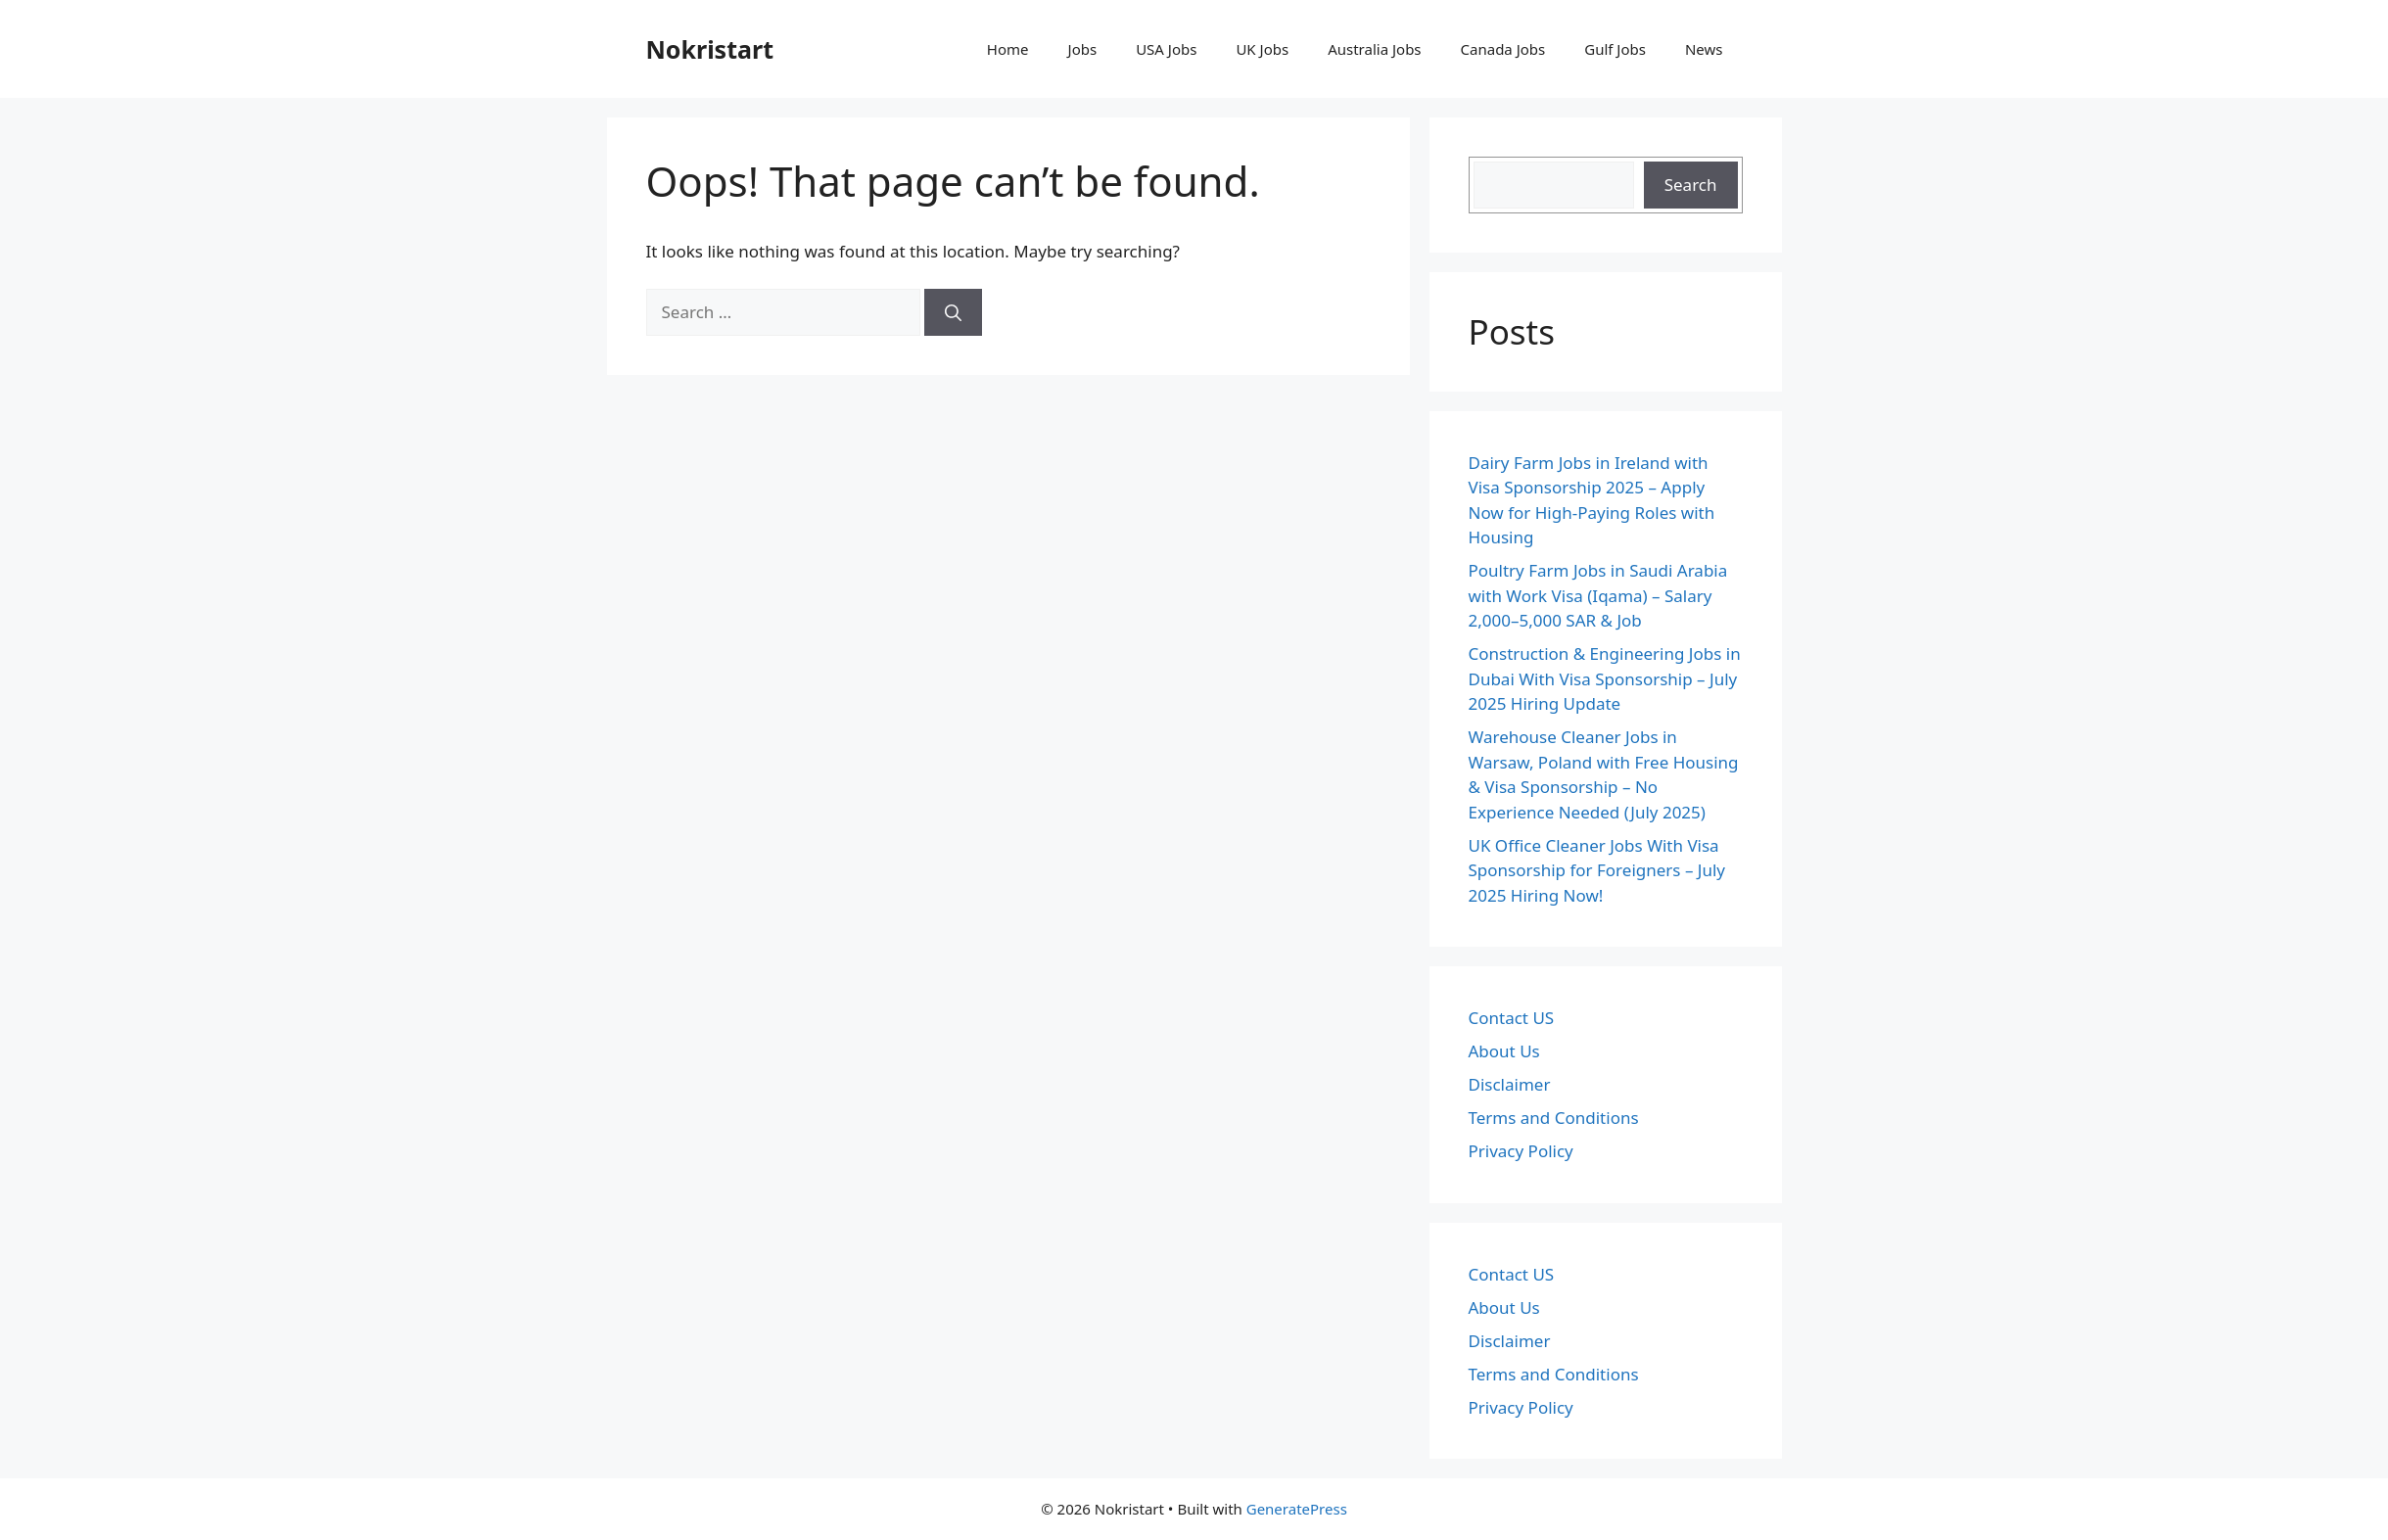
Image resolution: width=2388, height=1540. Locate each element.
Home (1008, 49)
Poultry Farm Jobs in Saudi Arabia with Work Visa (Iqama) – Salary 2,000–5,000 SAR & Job (1598, 595)
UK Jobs (1262, 49)
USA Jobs (1166, 49)
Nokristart (710, 49)
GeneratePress (1296, 1508)
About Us (1504, 1051)
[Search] (953, 312)
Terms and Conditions (1554, 1117)
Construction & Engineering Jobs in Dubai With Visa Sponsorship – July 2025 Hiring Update (1605, 678)
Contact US (1512, 1017)
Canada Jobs (1503, 49)
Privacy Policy (1521, 1151)
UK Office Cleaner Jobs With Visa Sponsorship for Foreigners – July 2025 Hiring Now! (1597, 870)
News (1704, 49)
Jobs (1083, 49)
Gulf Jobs (1615, 49)
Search (1690, 184)
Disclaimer (1510, 1084)
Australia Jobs (1374, 49)
